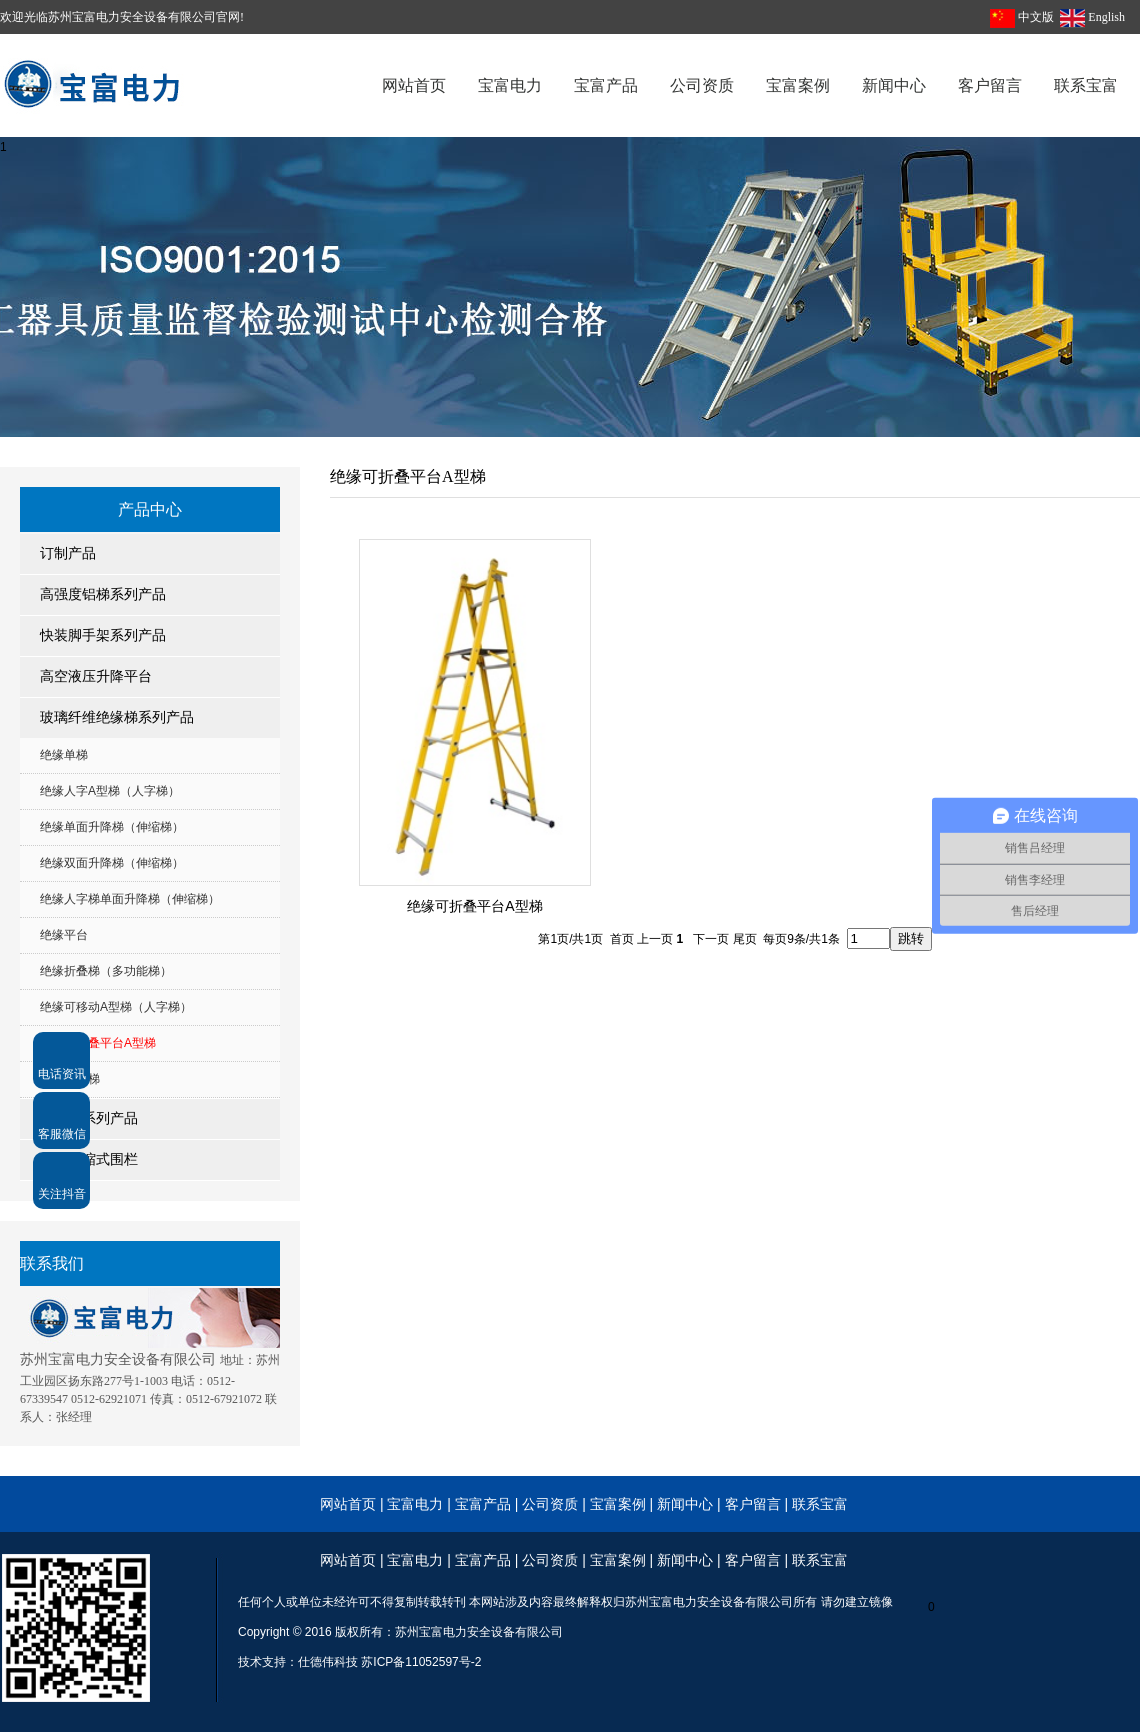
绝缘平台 (64, 935)
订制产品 (68, 553)
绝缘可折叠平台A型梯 (98, 1043)
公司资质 (552, 1504)
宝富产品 (483, 1504)
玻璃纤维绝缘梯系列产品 (117, 717)
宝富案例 (618, 1504)
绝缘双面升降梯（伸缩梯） (112, 863)
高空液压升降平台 (96, 676)
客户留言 (753, 1504)
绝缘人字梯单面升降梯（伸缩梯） (130, 899)
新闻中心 (685, 1504)
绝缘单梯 (64, 755)
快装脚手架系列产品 (103, 635)
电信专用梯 (70, 1079)
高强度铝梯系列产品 (103, 594)
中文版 (1036, 17)
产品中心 (150, 509)
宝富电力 (415, 1504)
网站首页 (348, 1504)
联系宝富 (820, 1504)
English (1106, 17)
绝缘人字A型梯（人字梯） (110, 791)
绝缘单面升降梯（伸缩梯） (112, 827)
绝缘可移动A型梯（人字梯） (116, 1007)
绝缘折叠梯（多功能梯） (106, 971)
